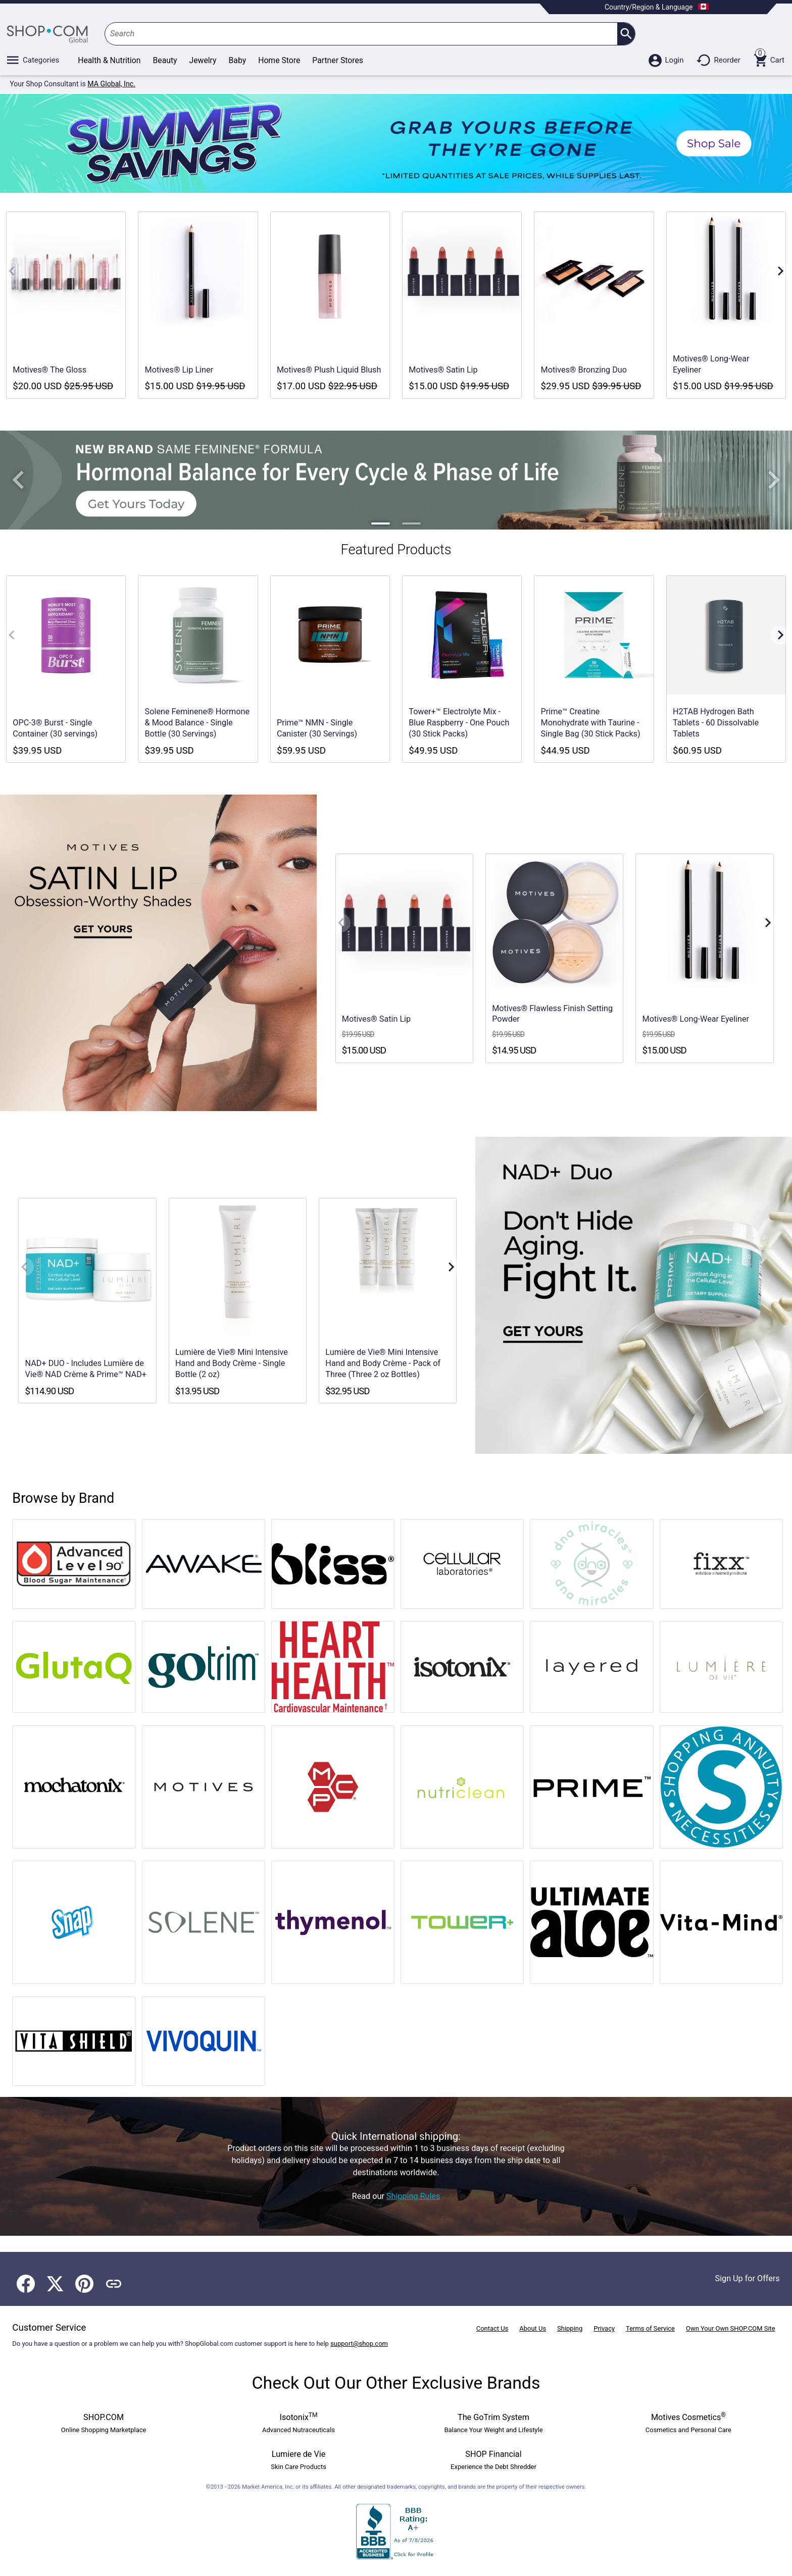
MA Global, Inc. (111, 84)
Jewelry (203, 60)
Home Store (279, 60)
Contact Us (492, 2328)
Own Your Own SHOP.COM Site (730, 2328)
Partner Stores (337, 60)
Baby (237, 60)
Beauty (165, 60)
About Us (532, 2328)
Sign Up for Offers (747, 2278)
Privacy (604, 2328)
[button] (18, 480)
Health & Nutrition (109, 60)
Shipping (569, 2328)
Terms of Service (650, 2328)
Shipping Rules (413, 2196)
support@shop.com (359, 2343)
